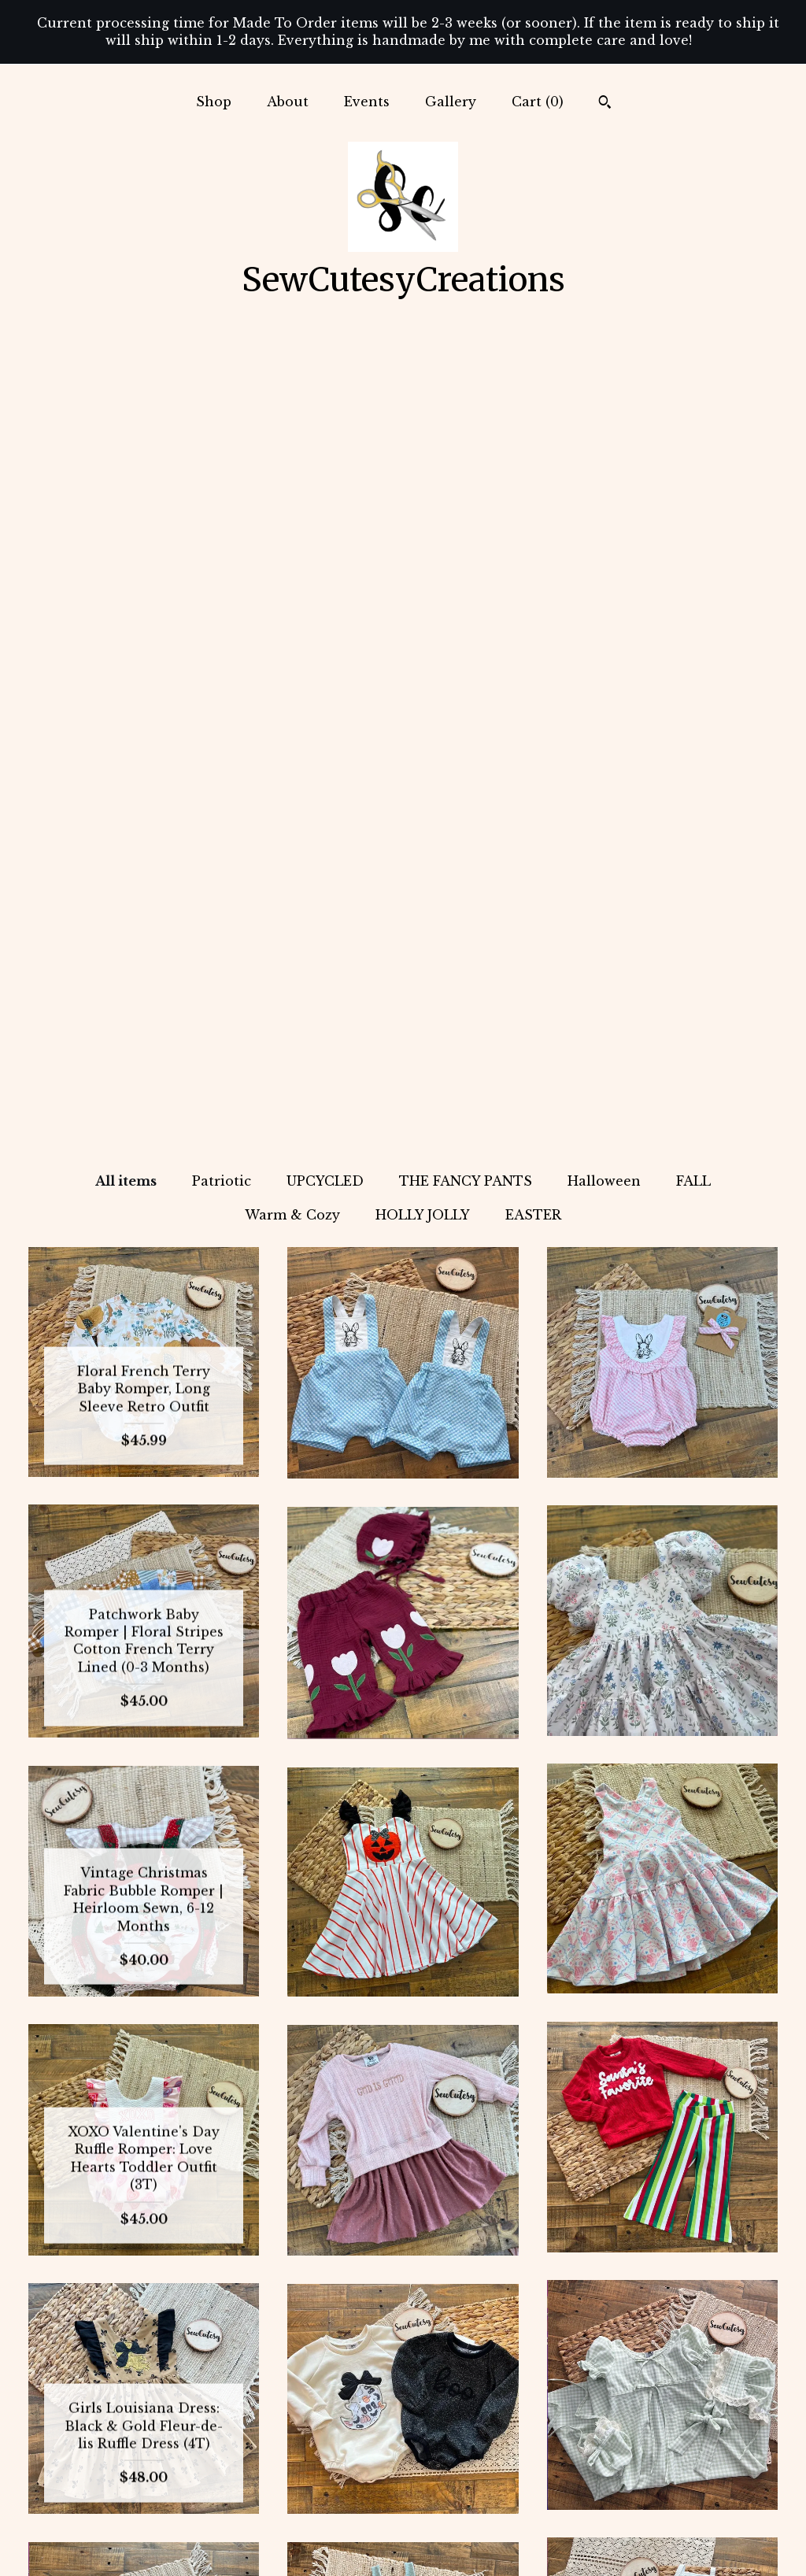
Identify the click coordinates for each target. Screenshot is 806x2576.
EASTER (533, 413)
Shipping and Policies (143, 2518)
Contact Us (144, 2544)
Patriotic (221, 379)
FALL (693, 379)
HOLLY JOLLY (422, 413)
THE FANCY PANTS (465, 379)
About (288, 101)
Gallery (450, 101)
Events (367, 101)
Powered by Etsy (662, 2466)
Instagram (403, 2416)
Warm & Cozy (292, 413)
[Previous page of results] (337, 2264)
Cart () (538, 101)
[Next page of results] (471, 2264)
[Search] (605, 104)
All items (126, 379)
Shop (213, 101)
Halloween (604, 379)
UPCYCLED (325, 379)
